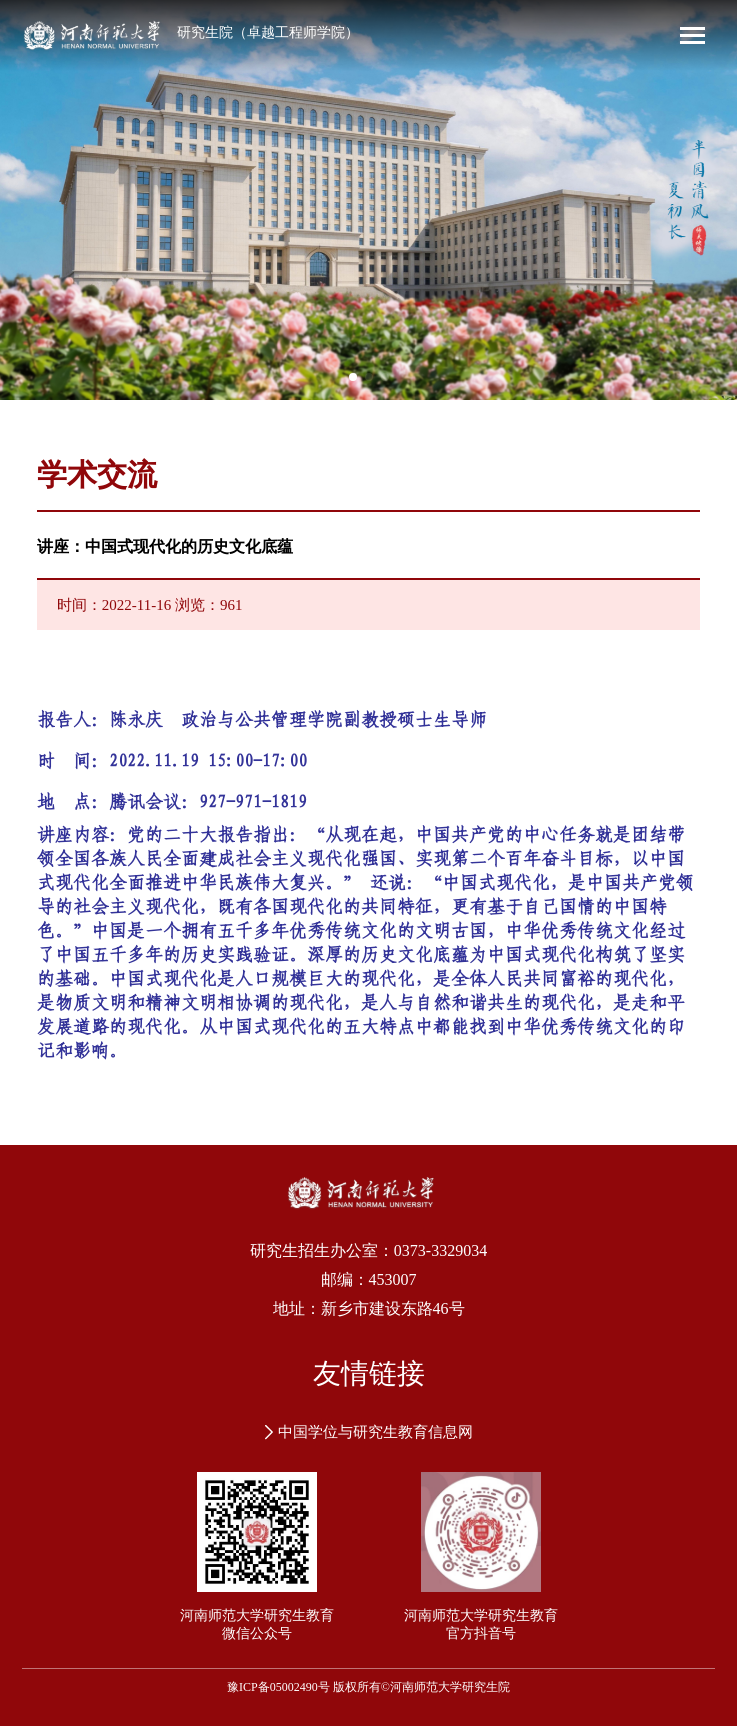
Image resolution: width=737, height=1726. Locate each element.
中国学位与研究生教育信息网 (369, 1432)
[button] (353, 377)
